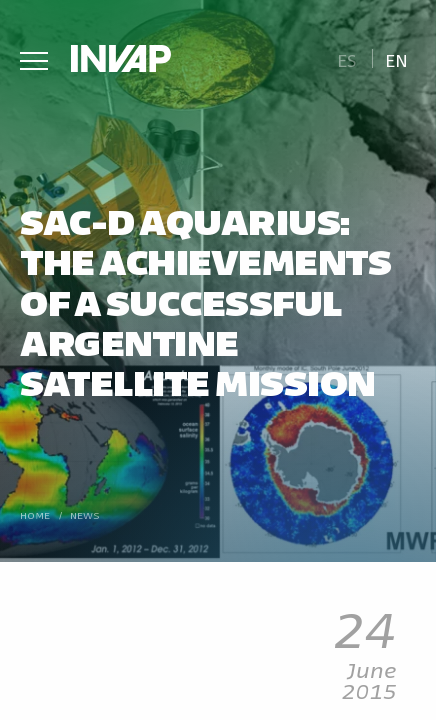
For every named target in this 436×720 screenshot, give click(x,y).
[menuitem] (346, 58)
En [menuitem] (396, 59)
